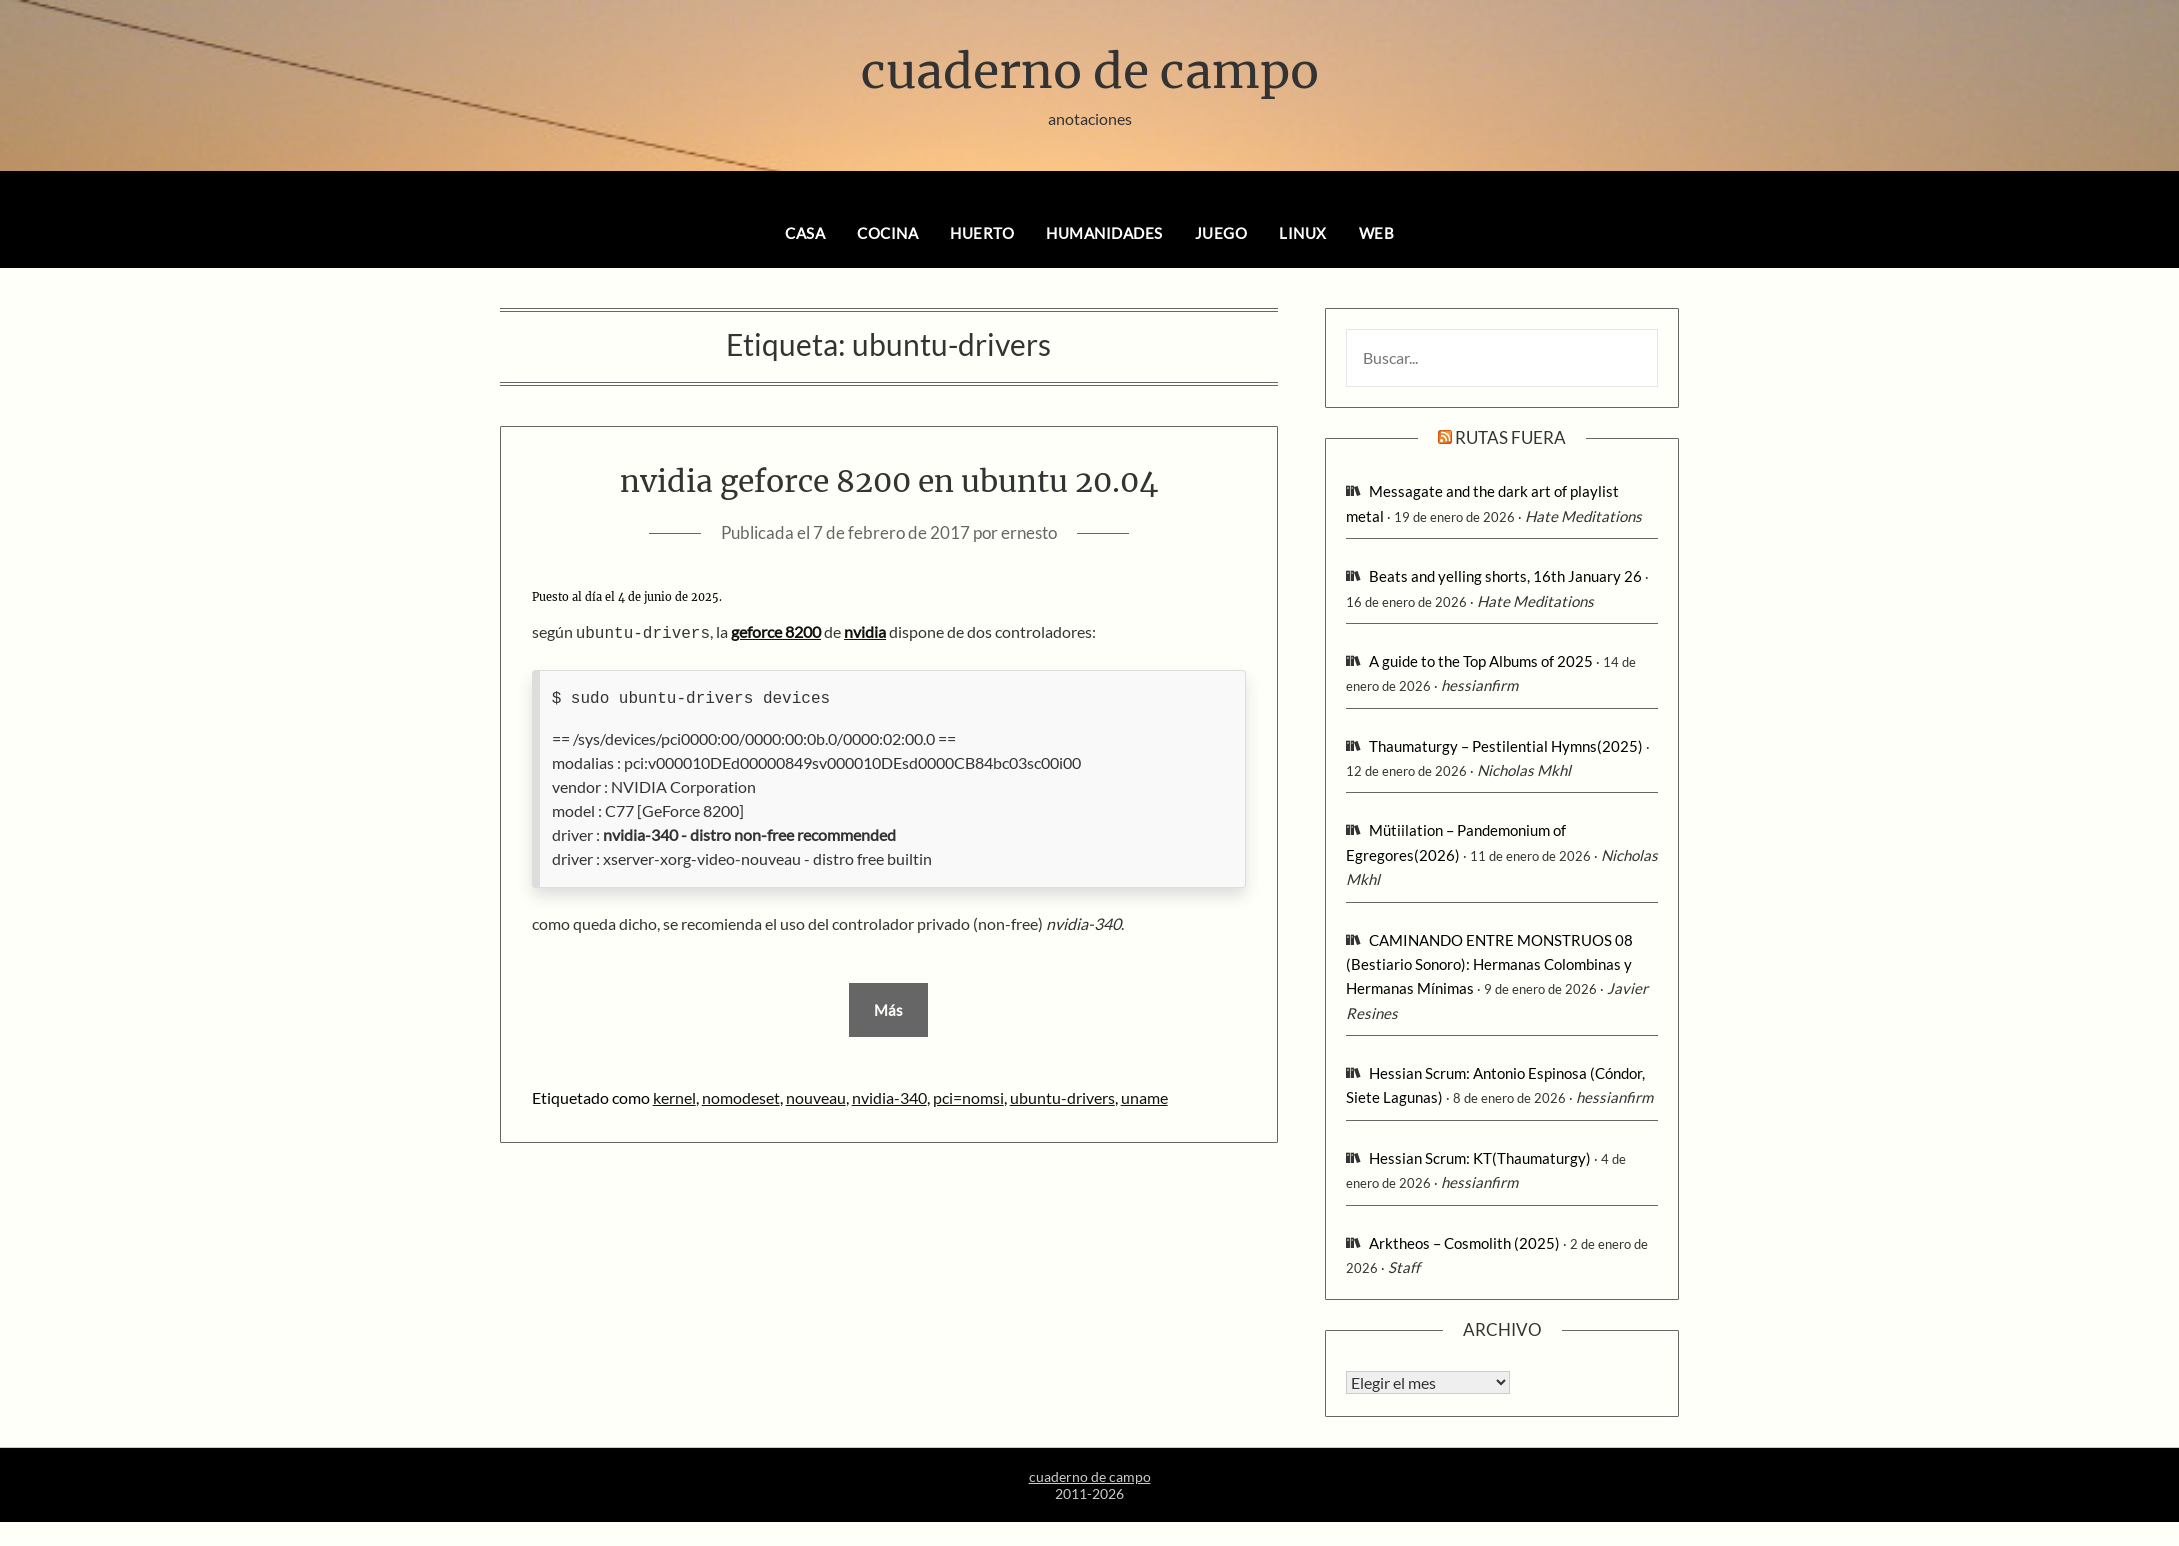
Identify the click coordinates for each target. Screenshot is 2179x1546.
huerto (982, 233)
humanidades (1104, 233)
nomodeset (741, 1095)
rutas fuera (1510, 437)
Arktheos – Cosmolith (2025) (1464, 1243)
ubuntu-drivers (1062, 1095)
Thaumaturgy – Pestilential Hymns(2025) (1506, 746)
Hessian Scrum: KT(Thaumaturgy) (1480, 1158)
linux (1303, 233)
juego (1221, 233)
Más (888, 1008)
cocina (887, 233)
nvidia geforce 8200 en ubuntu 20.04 (889, 481)
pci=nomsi (968, 1095)
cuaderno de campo (1090, 71)
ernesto (1029, 532)
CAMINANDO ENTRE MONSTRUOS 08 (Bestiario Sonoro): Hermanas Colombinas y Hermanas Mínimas (1489, 964)
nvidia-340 (889, 1095)
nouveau (816, 1095)
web (1377, 233)
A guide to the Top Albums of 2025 (1481, 661)
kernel (674, 1095)
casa (805, 233)
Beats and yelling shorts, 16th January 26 (1505, 576)
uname (1144, 1095)
